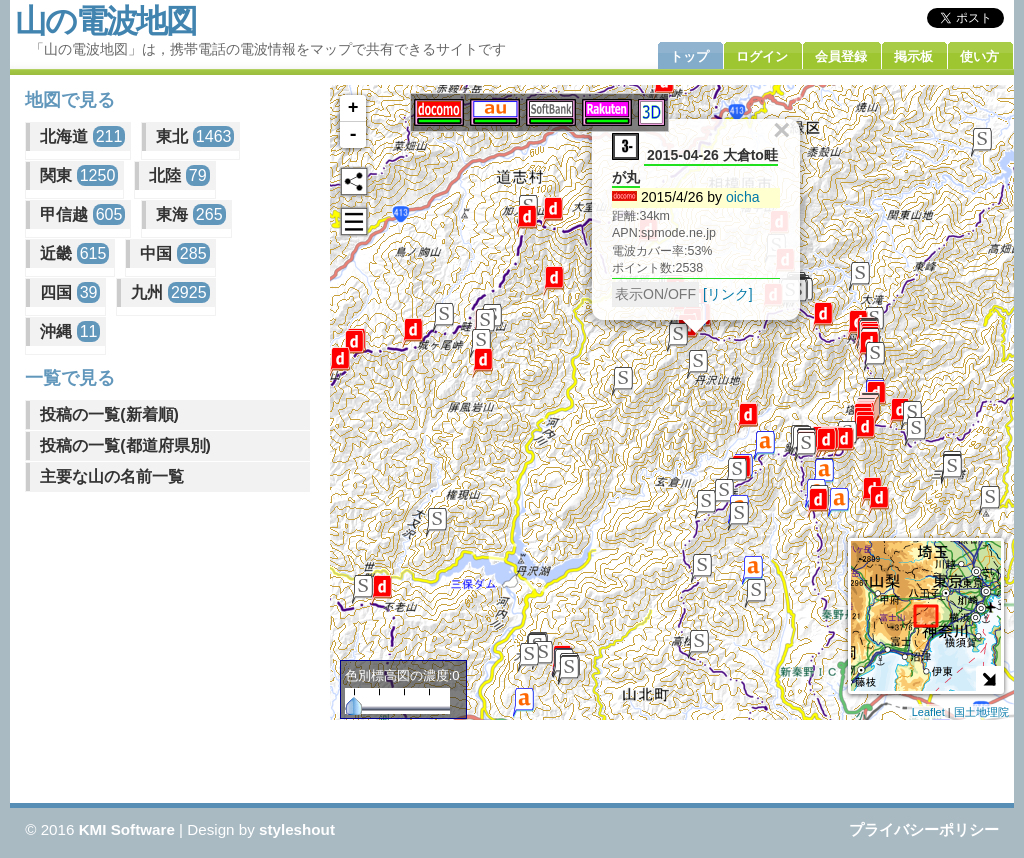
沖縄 (70, 331)
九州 (170, 292)
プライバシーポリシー (924, 829)
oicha (743, 196)
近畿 (74, 253)
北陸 (179, 175)
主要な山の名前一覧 (112, 476)
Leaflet (928, 712)
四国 (70, 292)
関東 (79, 175)
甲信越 (82, 214)
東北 (195, 136)
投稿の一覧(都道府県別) (125, 445)
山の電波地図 (105, 21)
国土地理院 (981, 712)
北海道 (82, 136)
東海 (190, 214)
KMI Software (127, 829)
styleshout (297, 829)
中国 (174, 253)
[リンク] (728, 293)
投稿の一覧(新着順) (109, 414)
